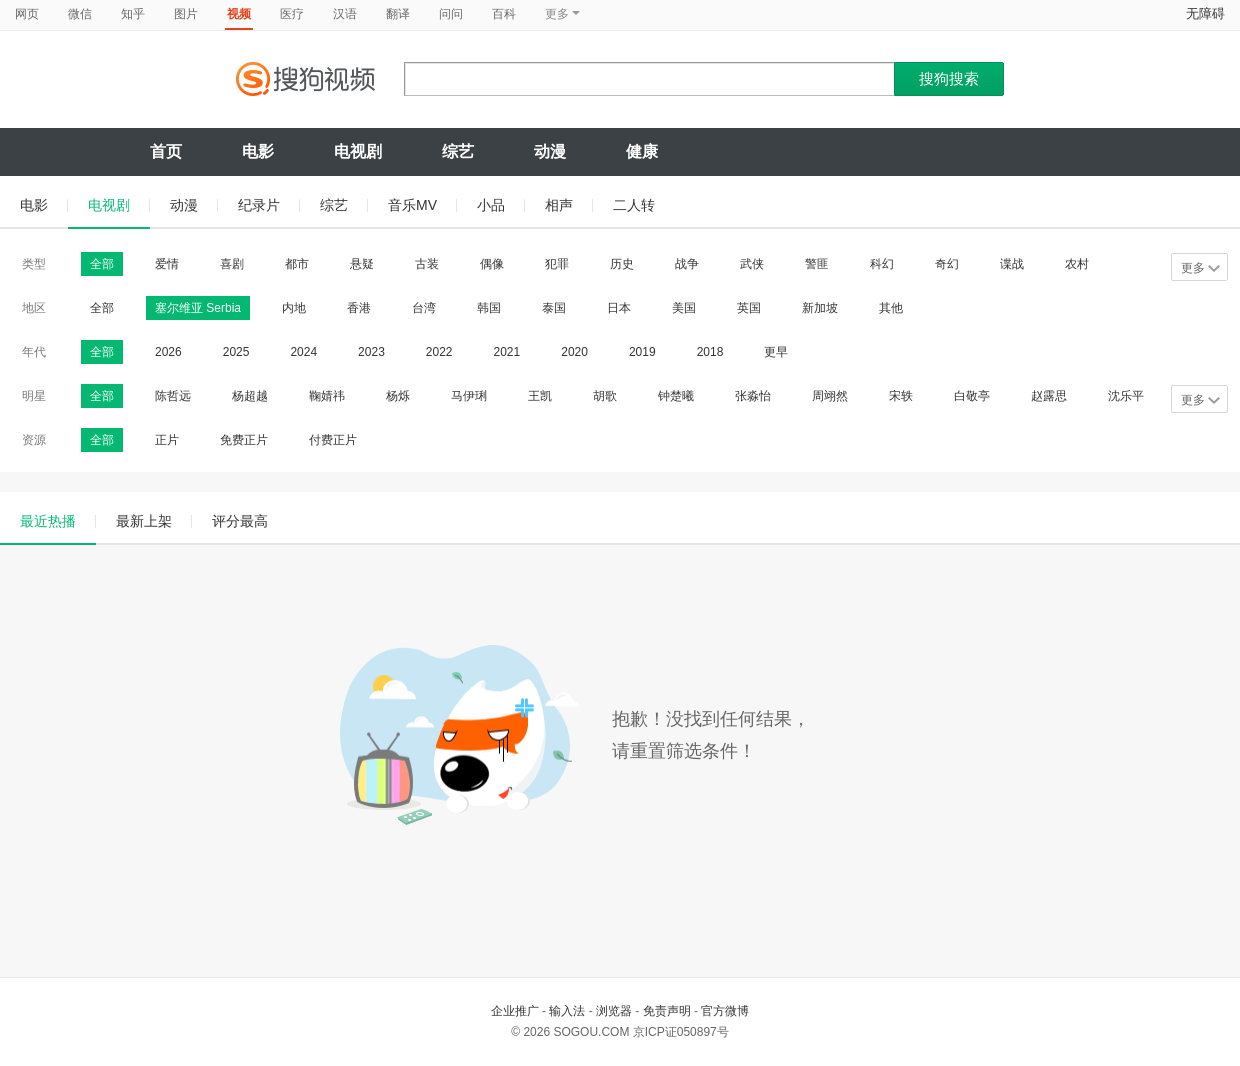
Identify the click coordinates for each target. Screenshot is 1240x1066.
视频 (239, 14)
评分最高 (240, 521)
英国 (749, 308)
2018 (710, 352)
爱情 (167, 264)
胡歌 (605, 396)
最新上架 (144, 521)
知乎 (133, 14)
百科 (504, 14)
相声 (559, 205)
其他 (891, 308)
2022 (439, 352)
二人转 (634, 205)
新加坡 (820, 308)
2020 (574, 352)
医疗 (292, 14)
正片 (167, 440)
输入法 (567, 1011)
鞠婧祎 (327, 396)
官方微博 (725, 1011)
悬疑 (362, 264)
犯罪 (557, 264)
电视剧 (358, 151)
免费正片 (244, 440)
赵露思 (1049, 396)
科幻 (882, 264)
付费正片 (333, 440)
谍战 (1012, 264)
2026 (168, 352)
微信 (80, 14)
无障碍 (1205, 13)
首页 (166, 151)
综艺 (458, 151)
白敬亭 (972, 396)
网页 (27, 14)
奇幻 (947, 264)
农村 (1077, 264)
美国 (684, 308)
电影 (258, 151)
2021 (507, 352)
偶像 (492, 264)
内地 (294, 308)
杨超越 (250, 396)
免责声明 (667, 1011)
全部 (102, 264)
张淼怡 (753, 396)
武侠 (752, 264)
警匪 (817, 264)
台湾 (424, 308)
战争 (687, 264)
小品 (491, 205)
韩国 (489, 308)
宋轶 (901, 396)
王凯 (540, 396)
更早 (776, 352)
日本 (619, 308)
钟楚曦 (676, 396)
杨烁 (398, 396)
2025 (236, 352)
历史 (622, 264)
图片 (186, 14)
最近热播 (48, 521)
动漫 (550, 151)
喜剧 (232, 264)
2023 (371, 352)
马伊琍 (469, 396)
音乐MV (412, 205)
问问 (451, 14)
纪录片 (259, 205)
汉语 (345, 14)
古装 (427, 264)
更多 (1200, 268)
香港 (359, 308)
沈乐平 (1126, 396)
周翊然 (830, 396)
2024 (303, 352)
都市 (297, 264)
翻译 (398, 14)
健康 (642, 151)
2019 (642, 352)
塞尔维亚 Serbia (198, 308)
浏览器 (614, 1011)
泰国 (554, 308)
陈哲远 (173, 396)
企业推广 (515, 1011)
